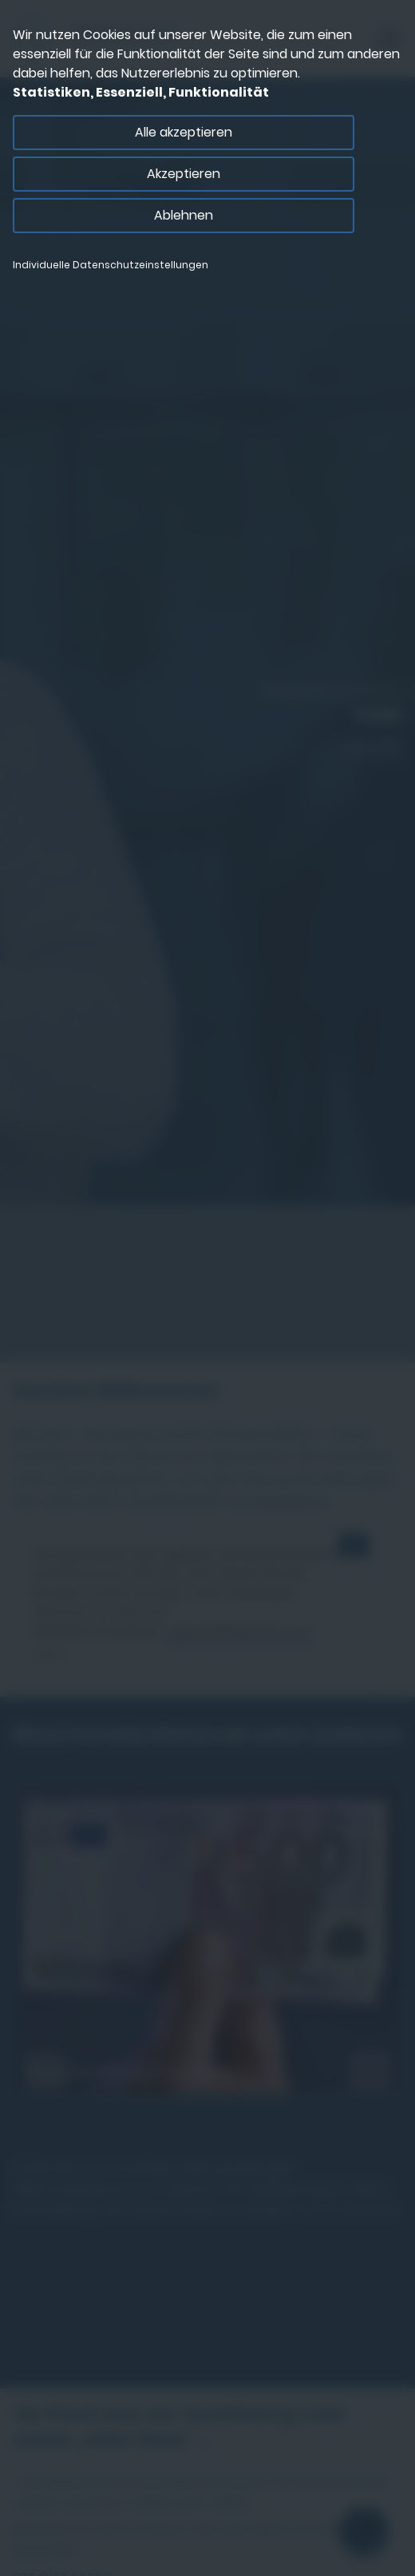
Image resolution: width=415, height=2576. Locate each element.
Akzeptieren (183, 173)
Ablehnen (183, 215)
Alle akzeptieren (183, 132)
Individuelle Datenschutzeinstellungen (110, 265)
